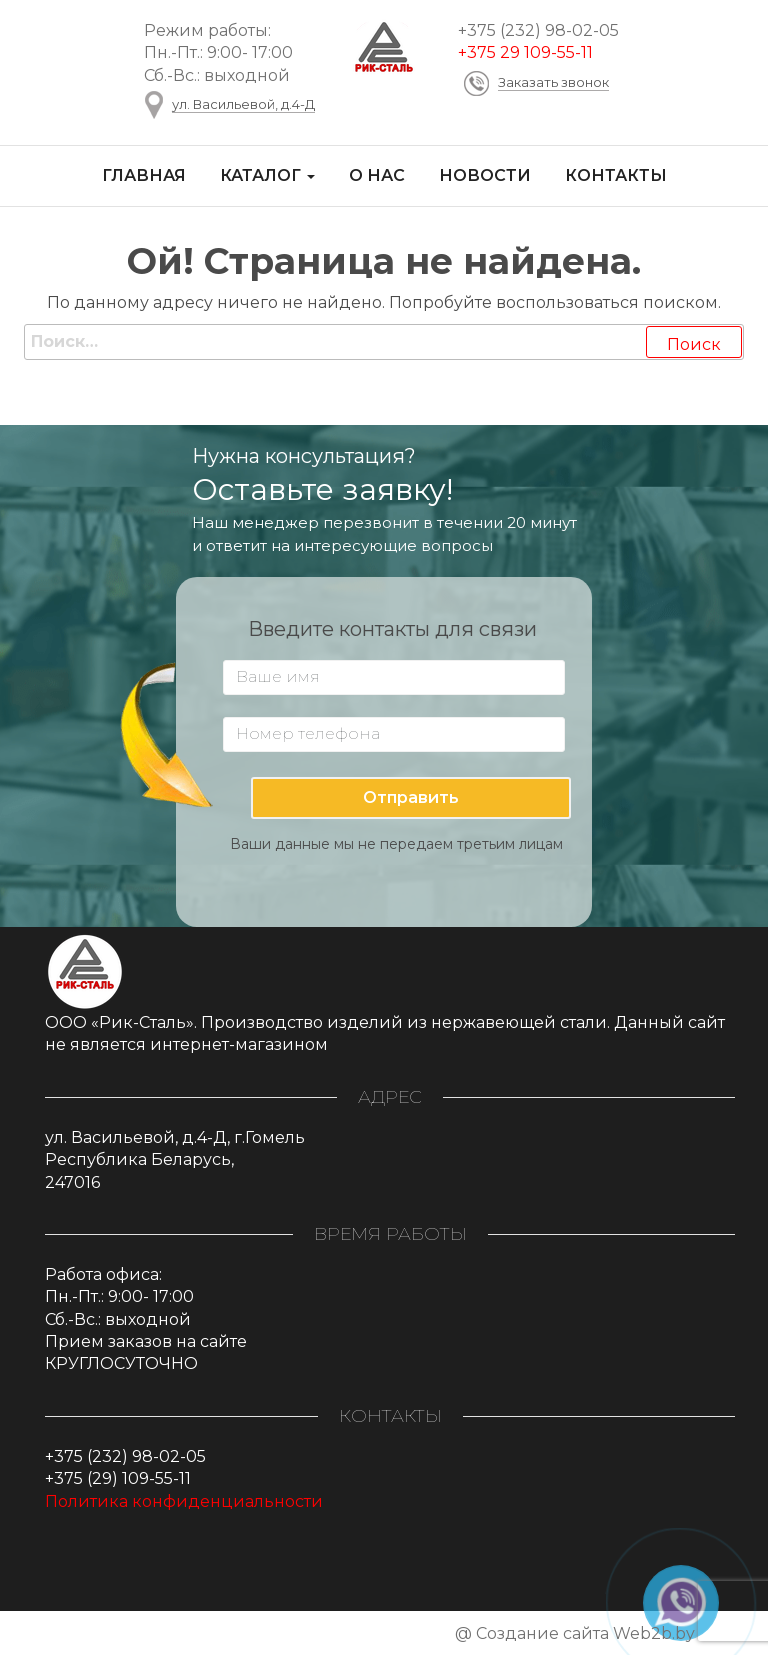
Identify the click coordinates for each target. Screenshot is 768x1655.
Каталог (267, 175)
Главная (144, 175)
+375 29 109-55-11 (525, 52)
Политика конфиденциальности (184, 1501)
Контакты (616, 175)
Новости (485, 175)
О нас (377, 175)
